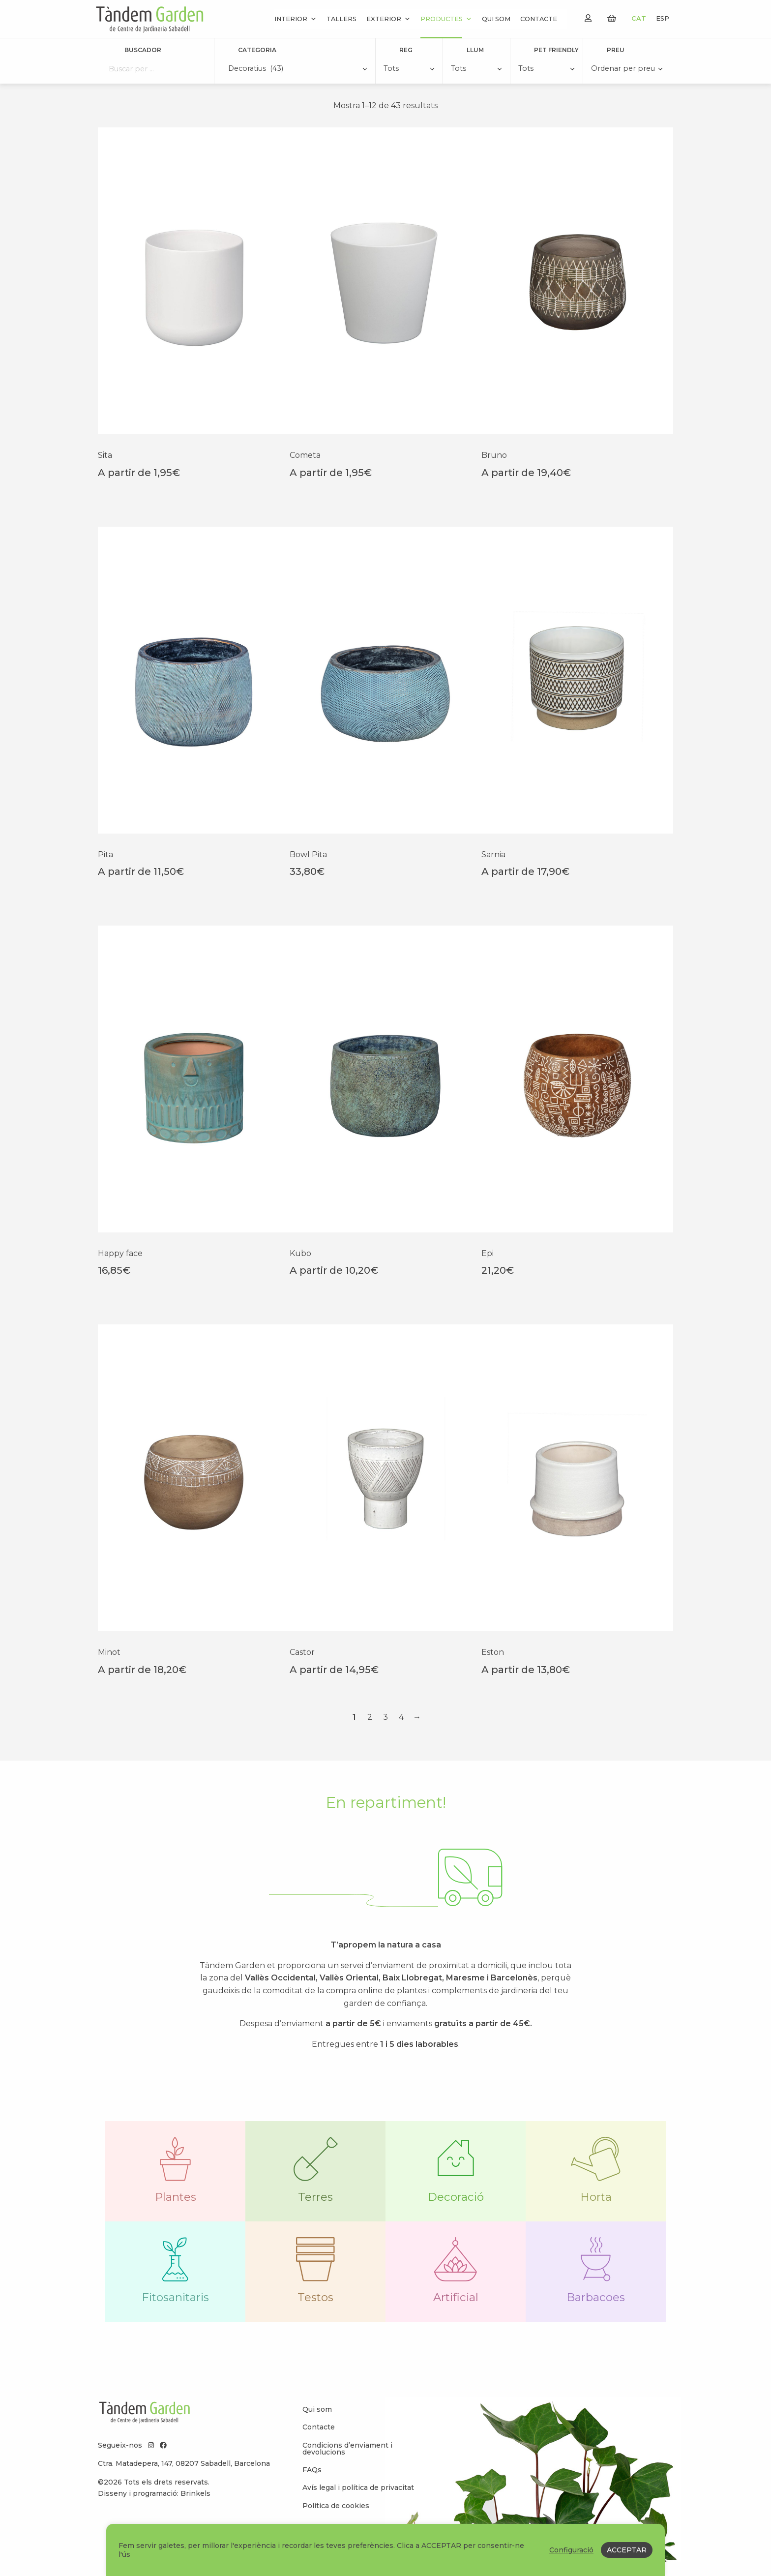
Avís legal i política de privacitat (358, 2502)
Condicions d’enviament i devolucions (347, 2463)
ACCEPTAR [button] (627, 2550)
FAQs (312, 2484)
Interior (295, 19)
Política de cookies (335, 2520)
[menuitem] (361, 2423)
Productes (446, 19)
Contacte (538, 19)
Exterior (388, 19)
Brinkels (195, 2507)
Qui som (496, 19)
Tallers (341, 19)
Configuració (571, 2550)
